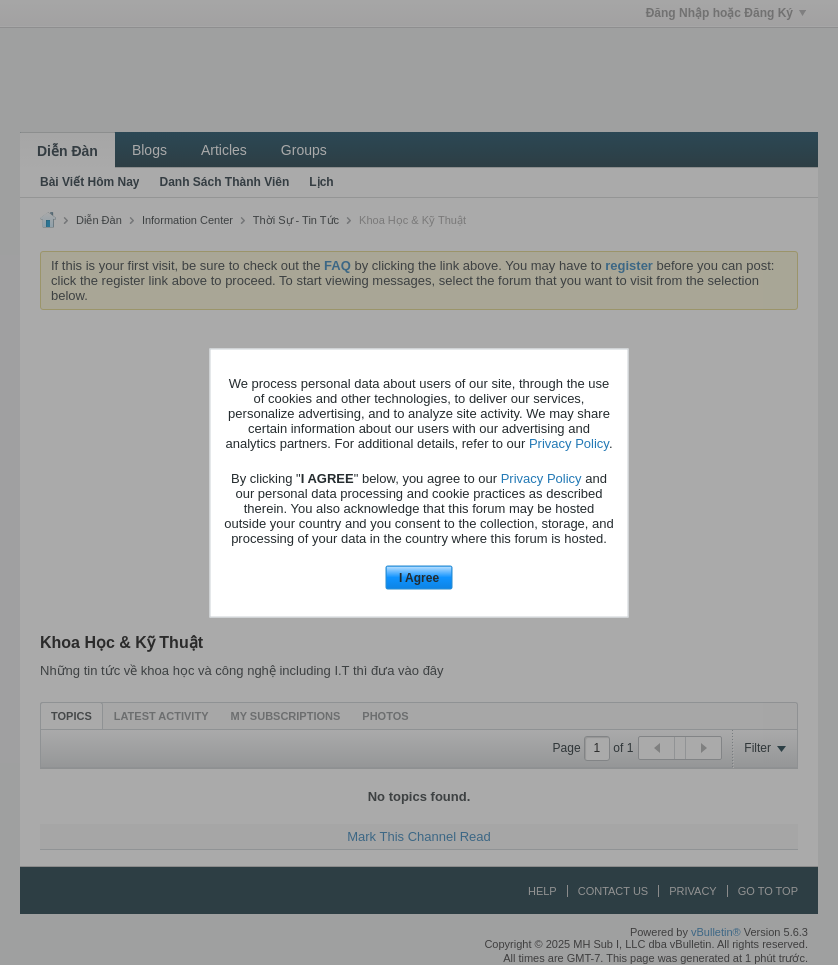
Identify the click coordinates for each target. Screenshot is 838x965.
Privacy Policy (569, 443)
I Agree (419, 578)
